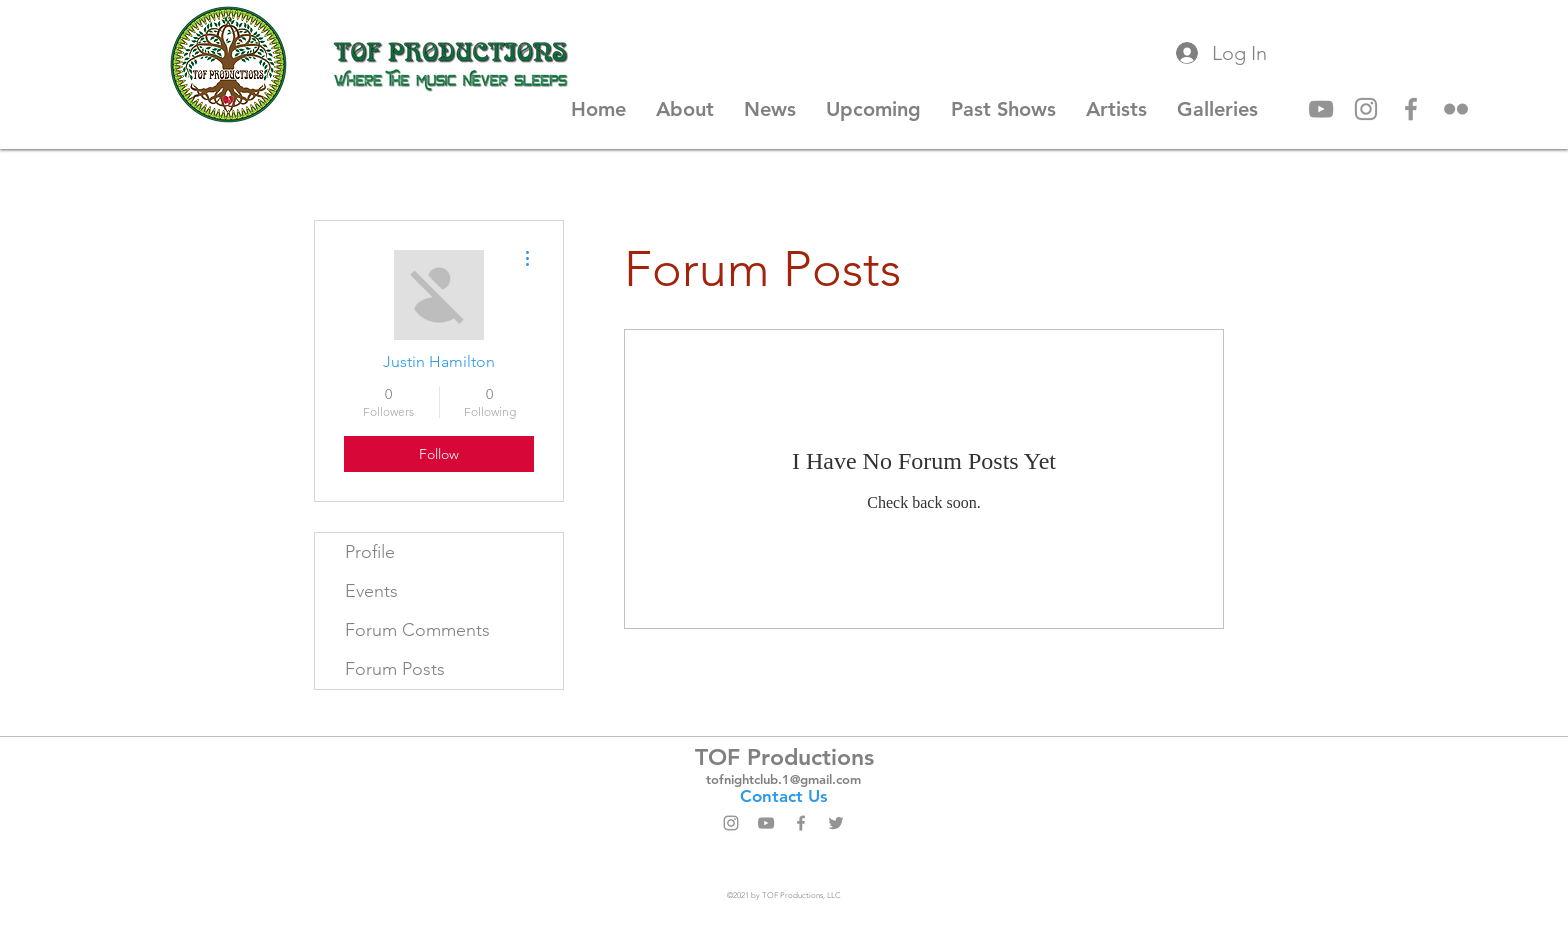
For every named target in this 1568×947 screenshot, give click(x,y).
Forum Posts (395, 669)
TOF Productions (784, 757)
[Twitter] (836, 823)
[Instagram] (1366, 109)
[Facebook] (1411, 109)
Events (371, 591)
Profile (370, 552)
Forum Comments (417, 630)
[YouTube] (1321, 109)
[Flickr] (1456, 109)
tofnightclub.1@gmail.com (783, 779)
